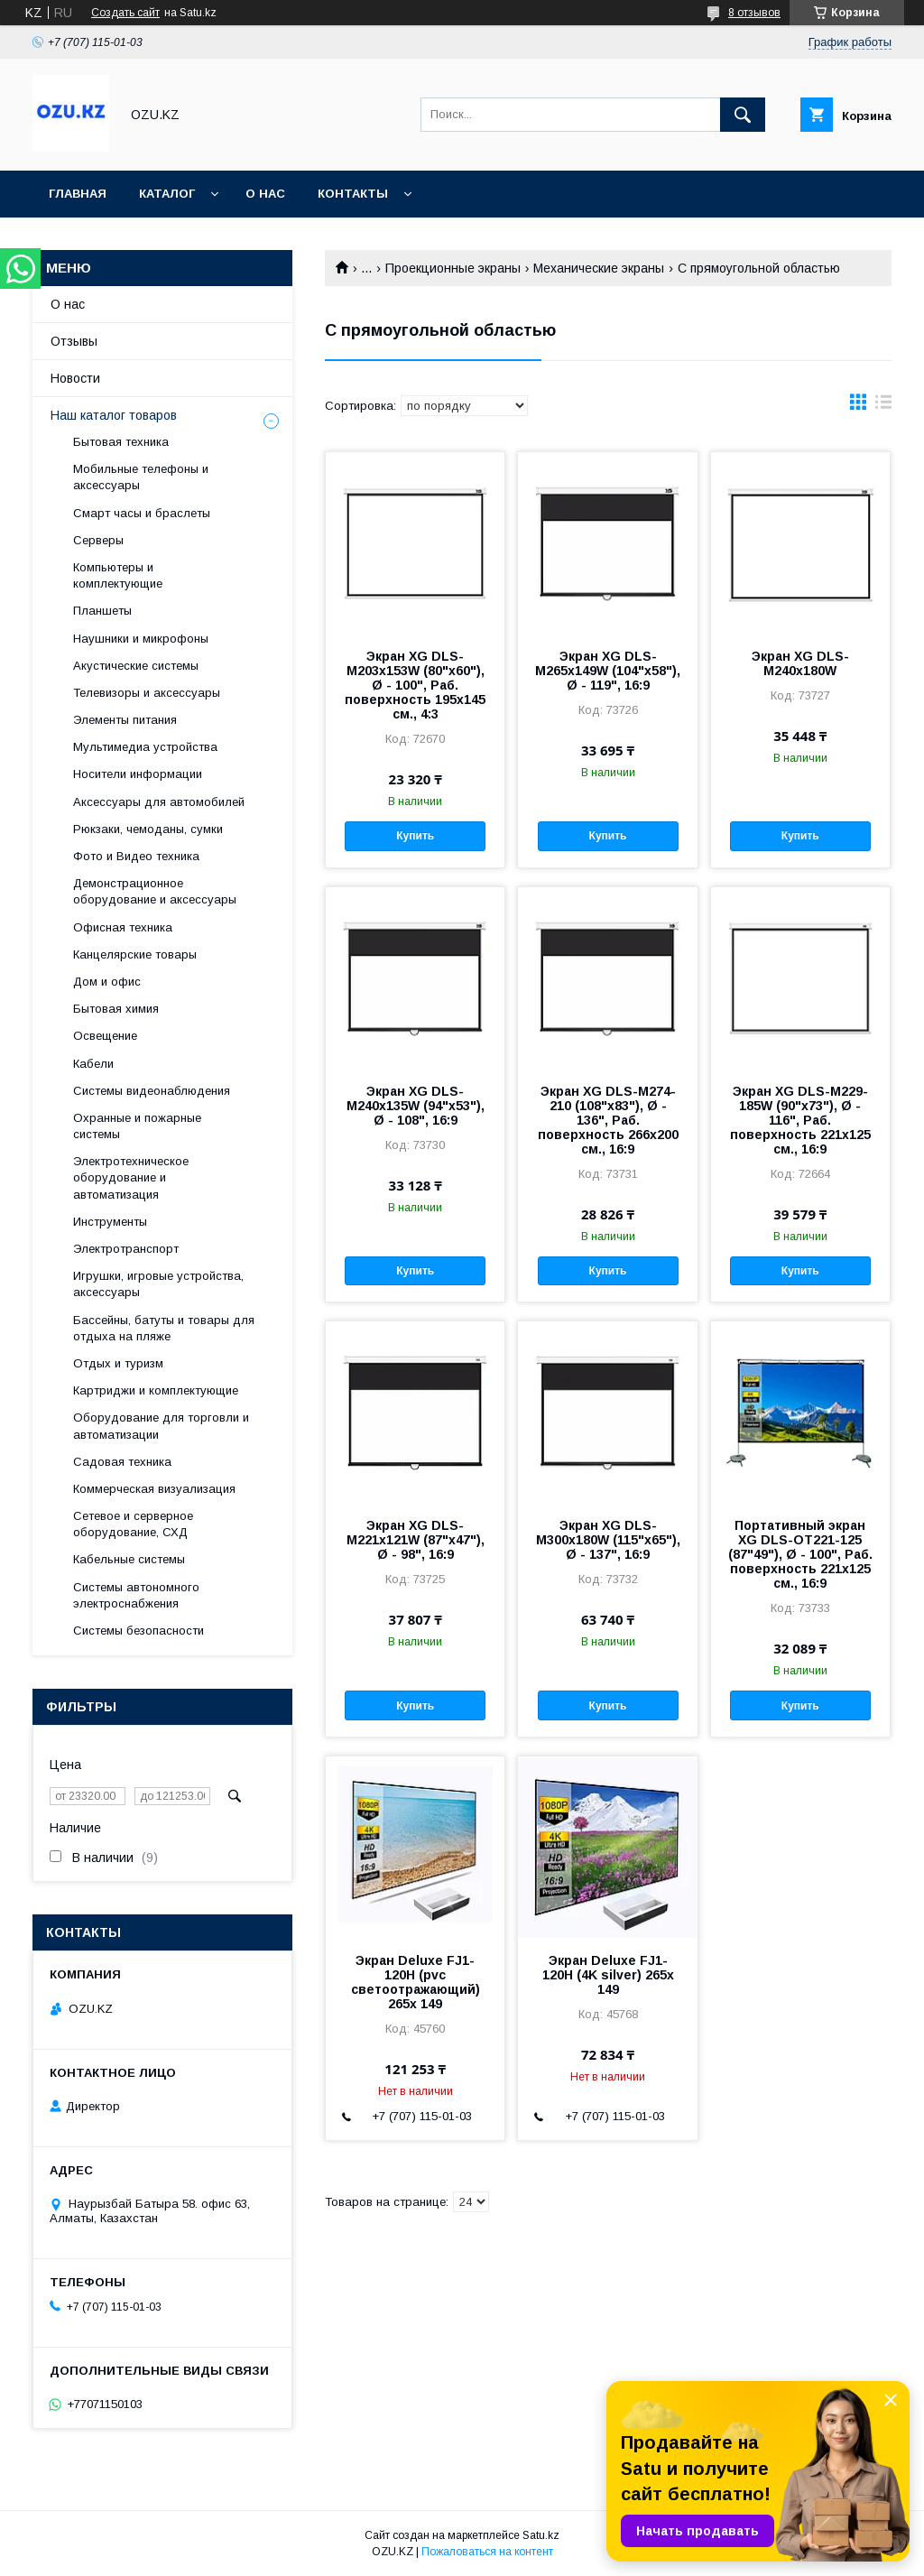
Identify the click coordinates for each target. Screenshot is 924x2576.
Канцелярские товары (135, 954)
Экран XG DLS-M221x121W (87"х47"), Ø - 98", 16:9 (415, 1539)
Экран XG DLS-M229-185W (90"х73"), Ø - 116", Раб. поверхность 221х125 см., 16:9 (800, 1120)
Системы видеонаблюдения (151, 1091)
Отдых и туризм (118, 1363)
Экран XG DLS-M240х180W (800, 663)
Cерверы (98, 540)
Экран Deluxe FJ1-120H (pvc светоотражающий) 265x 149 (415, 1982)
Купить (415, 835)
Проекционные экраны (453, 268)
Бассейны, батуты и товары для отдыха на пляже (163, 1328)
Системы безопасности (138, 1630)
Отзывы (74, 341)
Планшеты (102, 610)
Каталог (167, 193)
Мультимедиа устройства (145, 747)
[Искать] (742, 114)
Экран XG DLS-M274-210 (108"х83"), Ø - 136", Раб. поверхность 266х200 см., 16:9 (608, 1120)
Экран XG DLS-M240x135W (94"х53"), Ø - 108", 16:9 (415, 1105)
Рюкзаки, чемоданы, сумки (148, 829)
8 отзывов (754, 12)
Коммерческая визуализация (154, 1489)
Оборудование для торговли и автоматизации (161, 1426)
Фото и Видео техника (136, 856)
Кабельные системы (129, 1559)
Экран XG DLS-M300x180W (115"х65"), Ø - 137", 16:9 (608, 1539)
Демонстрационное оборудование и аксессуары (154, 891)
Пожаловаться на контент (487, 2551)
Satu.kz (540, 2535)
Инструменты (110, 1221)
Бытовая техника (121, 442)
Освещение (105, 1035)
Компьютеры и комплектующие (117, 575)
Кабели (93, 1063)
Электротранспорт (126, 1249)
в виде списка (883, 406)
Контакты (353, 193)
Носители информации (137, 774)
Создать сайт (125, 12)
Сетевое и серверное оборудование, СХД (133, 1524)
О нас (265, 193)
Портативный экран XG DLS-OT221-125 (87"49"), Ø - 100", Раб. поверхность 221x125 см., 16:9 (800, 1554)
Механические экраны (598, 268)
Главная (77, 193)
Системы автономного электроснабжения (136, 1595)
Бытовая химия (116, 1008)
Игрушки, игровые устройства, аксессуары (158, 1284)
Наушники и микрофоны (140, 638)
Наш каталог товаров (114, 415)
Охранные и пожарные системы (137, 1126)
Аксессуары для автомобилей (159, 802)
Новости (75, 378)
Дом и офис (107, 981)
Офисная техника (122, 927)
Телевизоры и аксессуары (146, 693)
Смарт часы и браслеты (141, 513)
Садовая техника (122, 1462)
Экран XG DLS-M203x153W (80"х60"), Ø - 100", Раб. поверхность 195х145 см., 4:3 (415, 685)
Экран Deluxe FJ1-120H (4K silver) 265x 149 (608, 1975)
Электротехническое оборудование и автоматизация (131, 1177)
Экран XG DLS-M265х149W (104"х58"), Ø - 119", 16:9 (607, 670)
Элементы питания (125, 720)
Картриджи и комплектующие (155, 1390)
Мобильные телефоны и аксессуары (140, 477)
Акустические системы (136, 665)
